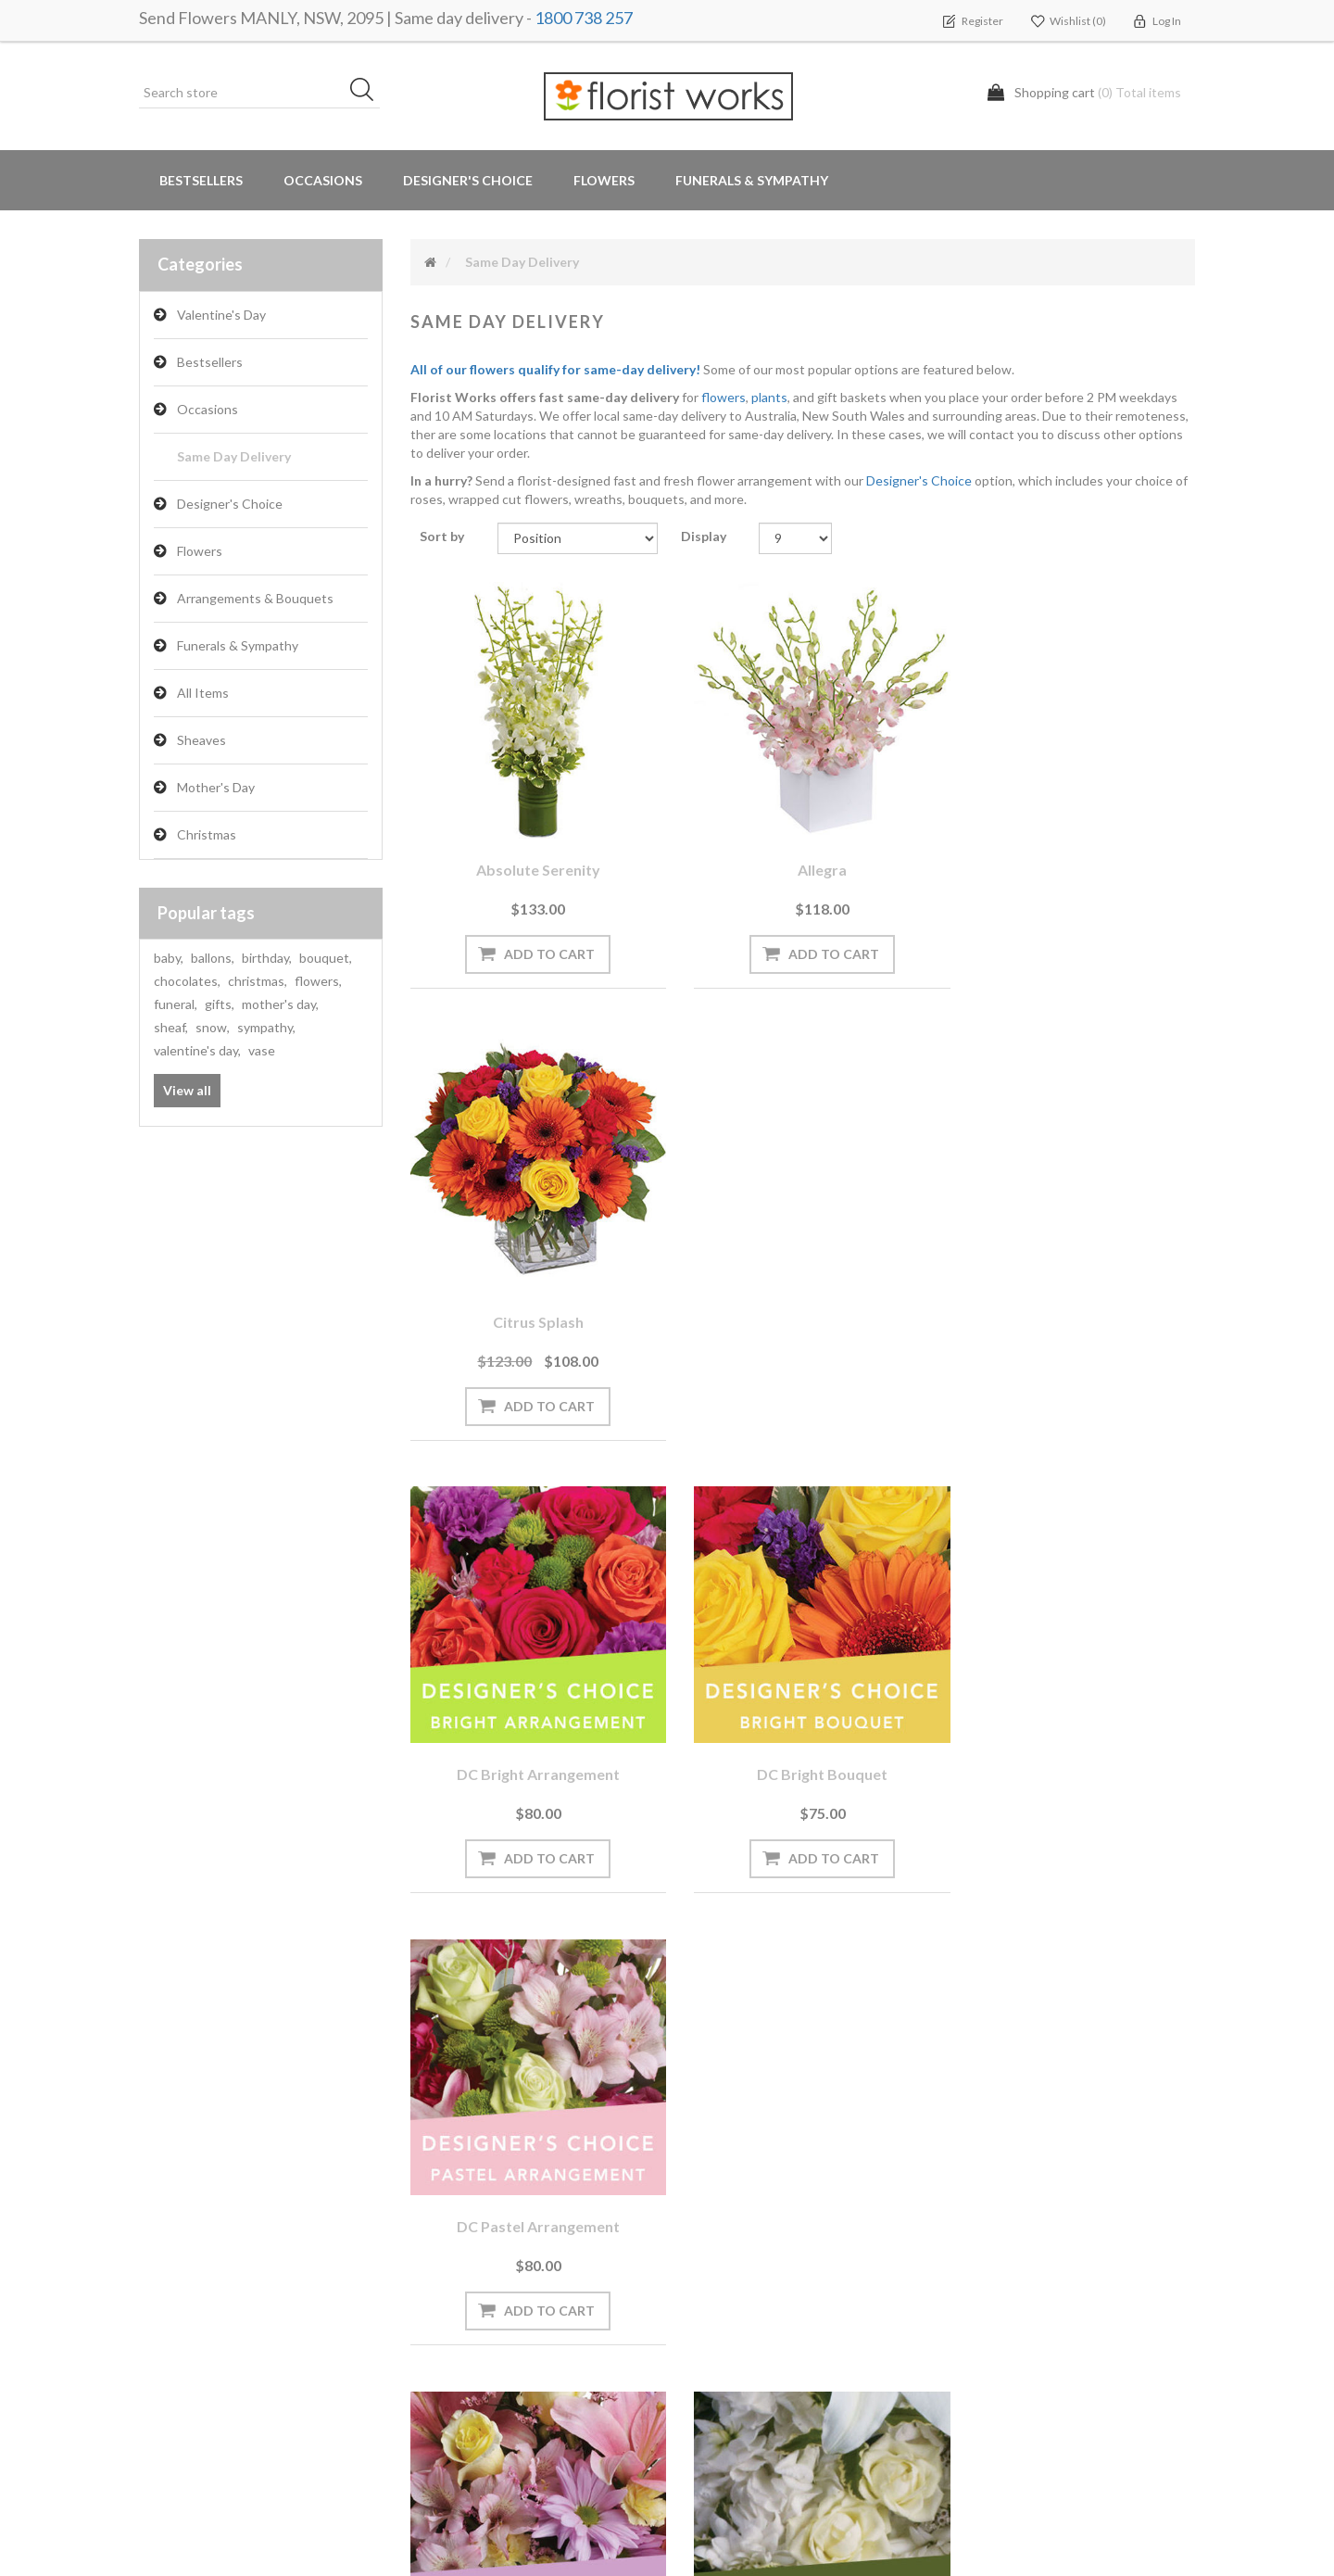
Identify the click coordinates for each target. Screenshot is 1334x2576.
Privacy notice (730, 2246)
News (434, 2209)
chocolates (187, 981)
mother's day (280, 1004)
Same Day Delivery (234, 456)
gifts (219, 1004)
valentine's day (197, 1050)
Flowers (199, 551)
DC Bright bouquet (802, 1296)
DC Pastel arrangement (1073, 1296)
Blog (430, 2246)
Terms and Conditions (753, 2209)
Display (703, 536)
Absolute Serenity (532, 856)
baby (168, 958)
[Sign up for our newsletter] (403, 2071)
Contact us (451, 2432)
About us (445, 2358)
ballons (212, 958)
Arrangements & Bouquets (255, 598)
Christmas (206, 834)
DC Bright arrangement (531, 1296)
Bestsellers (201, 180)
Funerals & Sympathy (751, 180)
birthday (267, 958)
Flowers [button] (604, 180)
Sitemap (441, 2395)
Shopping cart (188, 2246)
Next (867, 1938)
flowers (318, 981)
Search (980, 2210)
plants (769, 397)
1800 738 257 (584, 17)
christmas (257, 981)
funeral (175, 1004)
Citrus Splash (1073, 856)
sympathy (266, 1027)
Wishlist (170, 2284)
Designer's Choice (468, 180)
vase (261, 1050)
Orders (167, 2209)
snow (212, 1027)
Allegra (802, 856)
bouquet (325, 958)
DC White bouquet (1074, 1735)
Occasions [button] (322, 180)
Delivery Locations (199, 2321)
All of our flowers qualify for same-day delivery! (555, 369)
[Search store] (259, 92)
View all (187, 1090)
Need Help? (451, 2284)
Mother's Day (216, 787)
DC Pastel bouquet (531, 1735)
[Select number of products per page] (795, 538)
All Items (203, 693)
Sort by (442, 536)
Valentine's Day (221, 314)
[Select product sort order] (577, 538)
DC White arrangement (803, 1735)
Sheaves (201, 740)
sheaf (171, 1027)
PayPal (437, 2321)
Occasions (207, 409)
